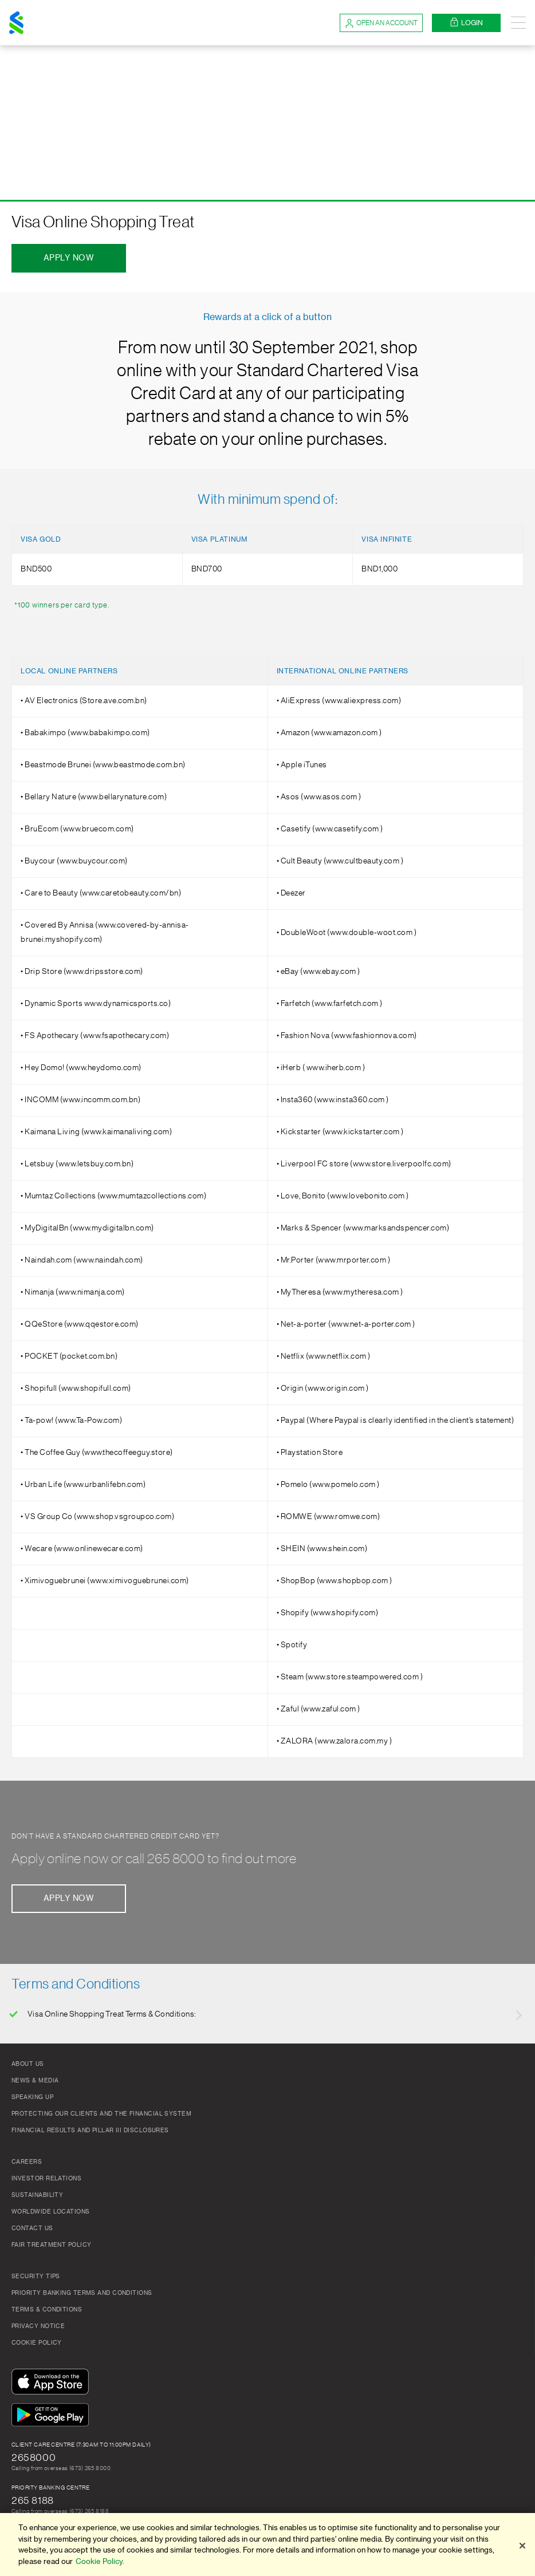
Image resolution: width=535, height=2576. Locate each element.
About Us (27, 2064)
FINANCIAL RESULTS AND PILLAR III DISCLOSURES (90, 2130)
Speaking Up (32, 2097)
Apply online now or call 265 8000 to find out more (153, 1858)
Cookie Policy (36, 2343)
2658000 (33, 2457)
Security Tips (35, 2276)
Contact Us (32, 2228)
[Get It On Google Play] (52, 2415)
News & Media (34, 2081)
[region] (267, 2544)
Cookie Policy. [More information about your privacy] (100, 2561)
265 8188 (32, 2500)
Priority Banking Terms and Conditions (81, 2293)
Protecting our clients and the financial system (101, 2114)
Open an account (381, 23)
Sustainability (37, 2195)
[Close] (522, 2545)
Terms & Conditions (46, 2310)
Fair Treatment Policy (51, 2245)
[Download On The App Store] (52, 2382)
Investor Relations (46, 2178)
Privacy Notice (38, 2326)
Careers (26, 2162)
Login (466, 22)
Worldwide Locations (50, 2212)
